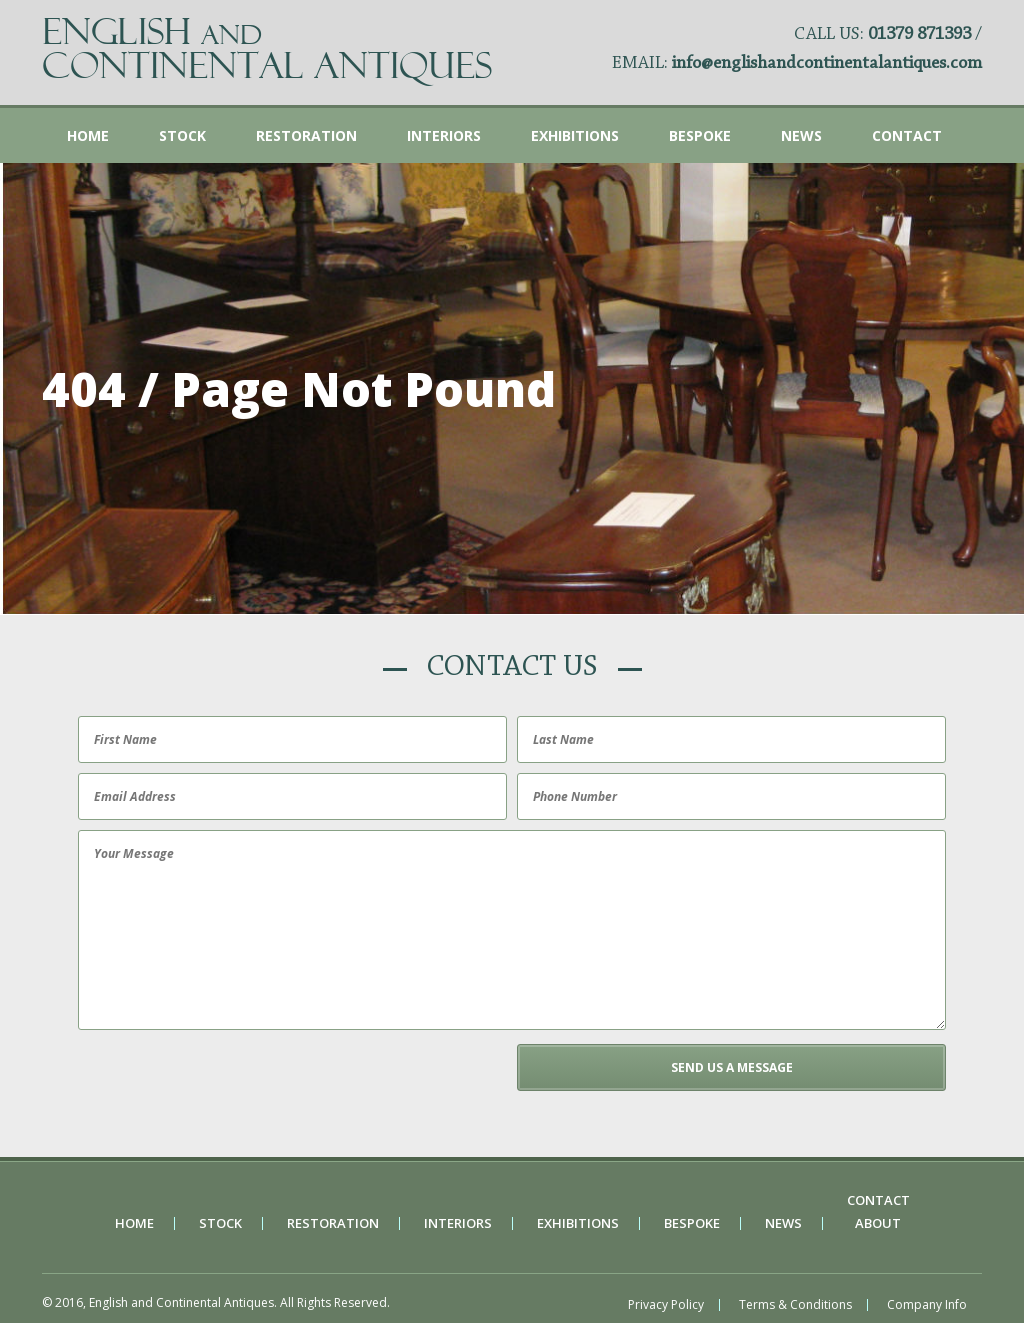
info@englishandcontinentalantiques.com (827, 64)
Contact (907, 135)
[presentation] (225, 1083)
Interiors (444, 135)
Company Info (927, 1305)
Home (88, 135)
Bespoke (700, 135)
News (801, 135)
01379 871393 (919, 35)
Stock (182, 135)
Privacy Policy (666, 1305)
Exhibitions (575, 135)
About (878, 1223)
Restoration (306, 135)
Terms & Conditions (795, 1305)
